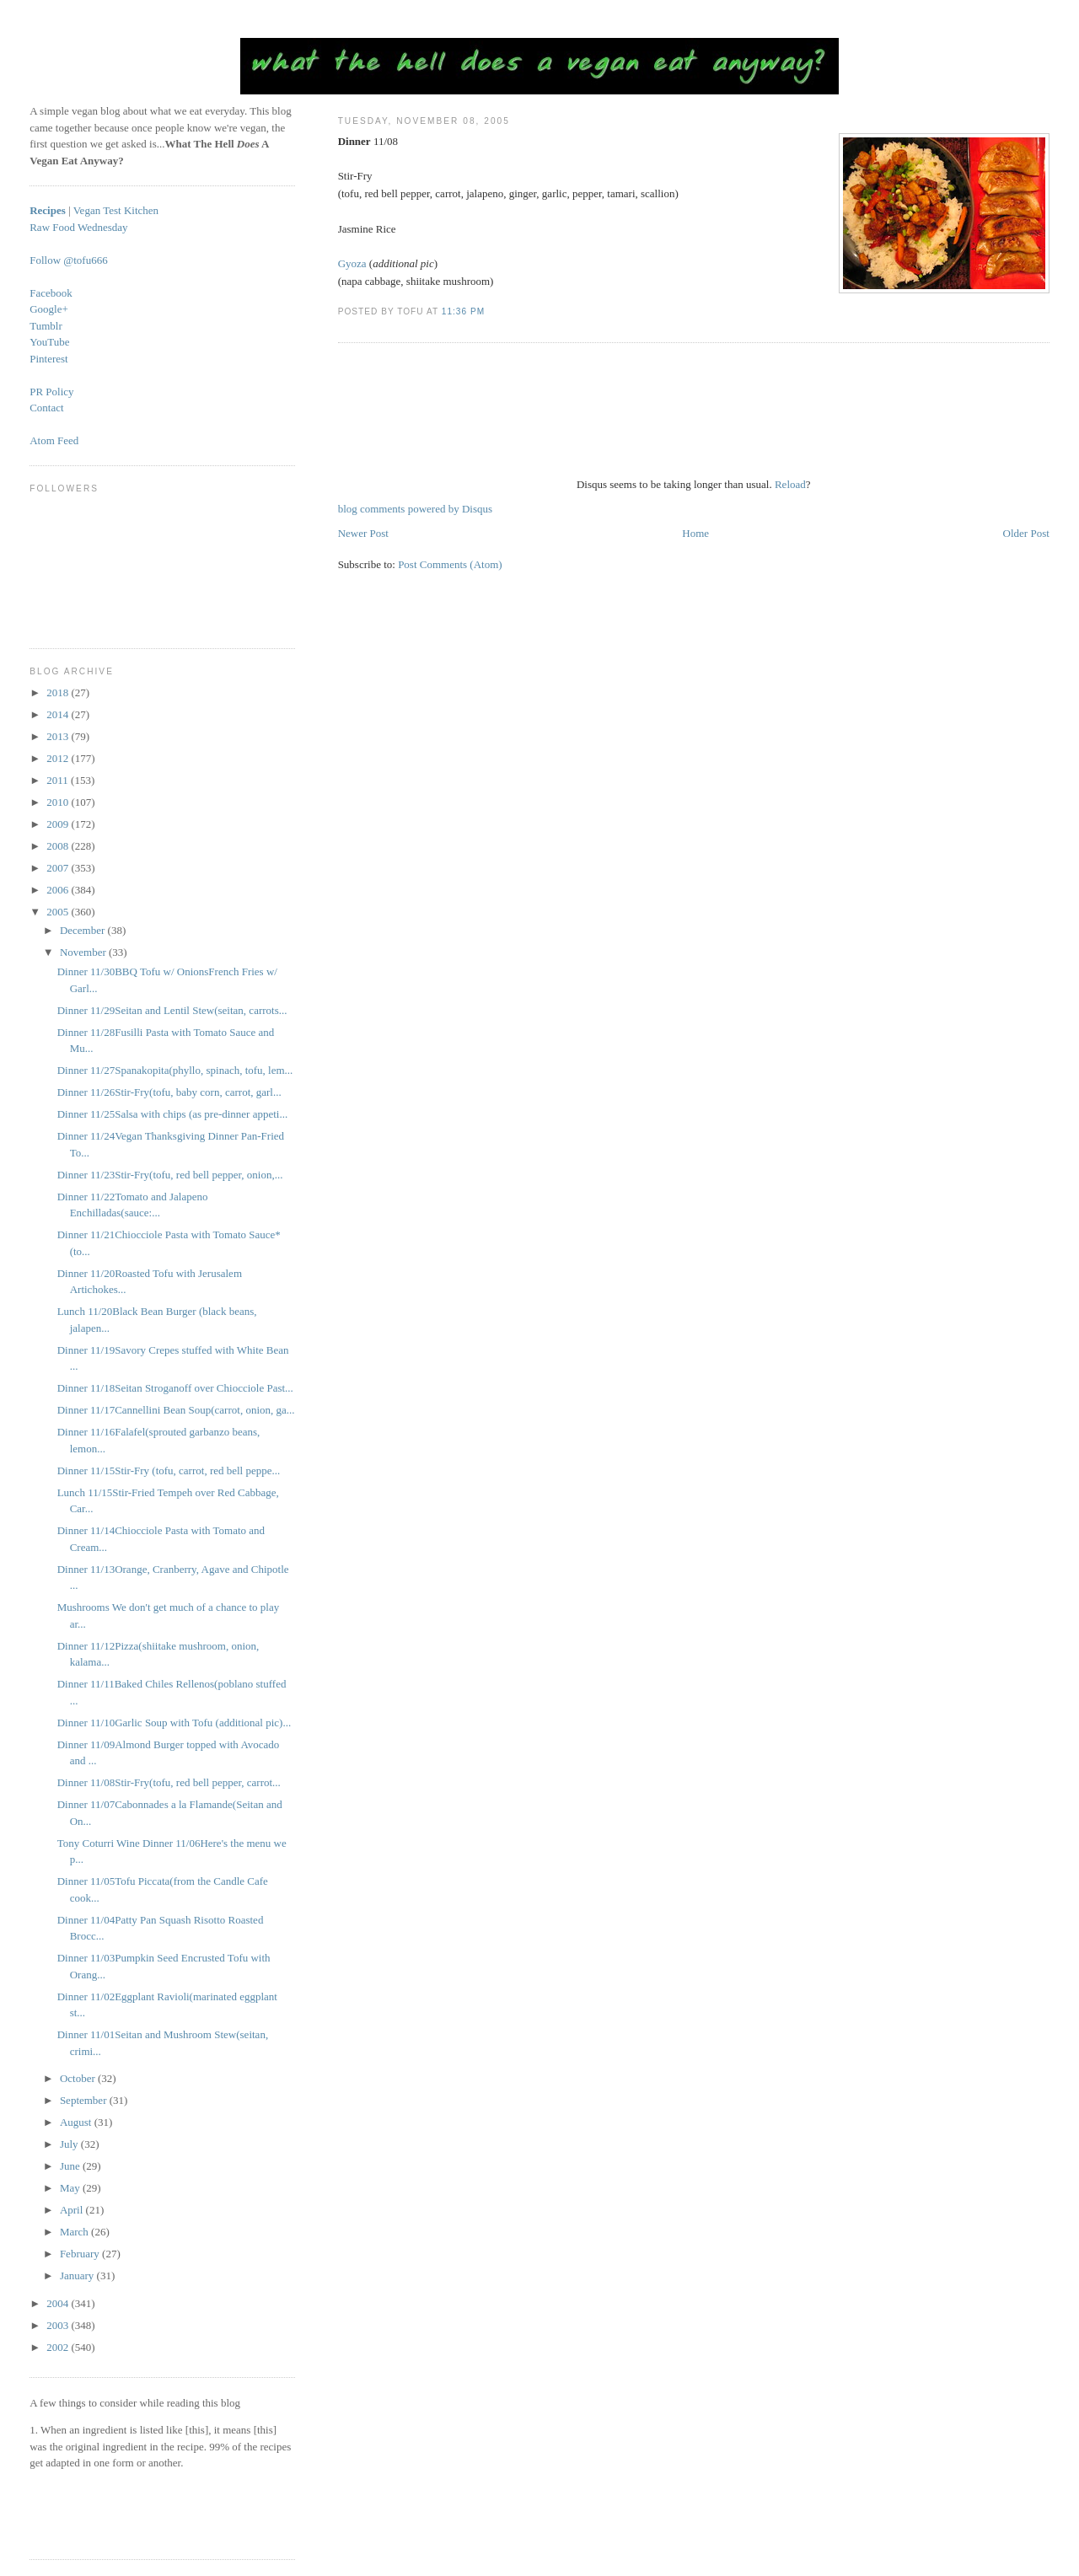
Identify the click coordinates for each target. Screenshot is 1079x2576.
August (77, 2122)
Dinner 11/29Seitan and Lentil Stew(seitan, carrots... (172, 1010)
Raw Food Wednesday (78, 227)
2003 (58, 2325)
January (78, 2275)
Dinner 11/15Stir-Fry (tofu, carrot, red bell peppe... (169, 1470)
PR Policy (51, 391)
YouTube (49, 341)
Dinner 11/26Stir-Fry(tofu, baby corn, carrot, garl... (169, 1092)
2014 (58, 714)
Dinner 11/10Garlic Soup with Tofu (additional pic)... (174, 1722)
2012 (58, 758)
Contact (46, 407)
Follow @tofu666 (69, 260)
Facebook (51, 293)
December (84, 930)
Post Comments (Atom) (450, 564)
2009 (58, 824)
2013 (58, 736)
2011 (58, 780)
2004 (58, 2303)
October (79, 2078)
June (71, 2166)
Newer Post (363, 533)
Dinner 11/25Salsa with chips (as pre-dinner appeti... (172, 1114)
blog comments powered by (415, 508)
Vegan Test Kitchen (115, 210)
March (75, 2231)
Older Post (1026, 533)
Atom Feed (54, 440)
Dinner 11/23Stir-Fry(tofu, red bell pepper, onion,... (170, 1174)
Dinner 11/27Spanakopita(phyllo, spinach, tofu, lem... (175, 1070)
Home (695, 533)
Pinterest (49, 358)
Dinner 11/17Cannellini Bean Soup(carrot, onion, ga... (176, 1409)
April (73, 2209)
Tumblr (46, 325)
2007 (58, 867)
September (85, 2100)
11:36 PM (463, 311)
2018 (58, 692)
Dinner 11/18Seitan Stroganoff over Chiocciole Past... (175, 1388)
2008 (58, 846)
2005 (58, 911)
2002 (58, 2347)
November (84, 952)
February (81, 2253)
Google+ (49, 309)
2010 (58, 802)
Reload (790, 484)
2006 (58, 889)
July (70, 2144)
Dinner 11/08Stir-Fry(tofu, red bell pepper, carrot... (169, 1782)
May (71, 2188)
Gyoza (352, 263)
